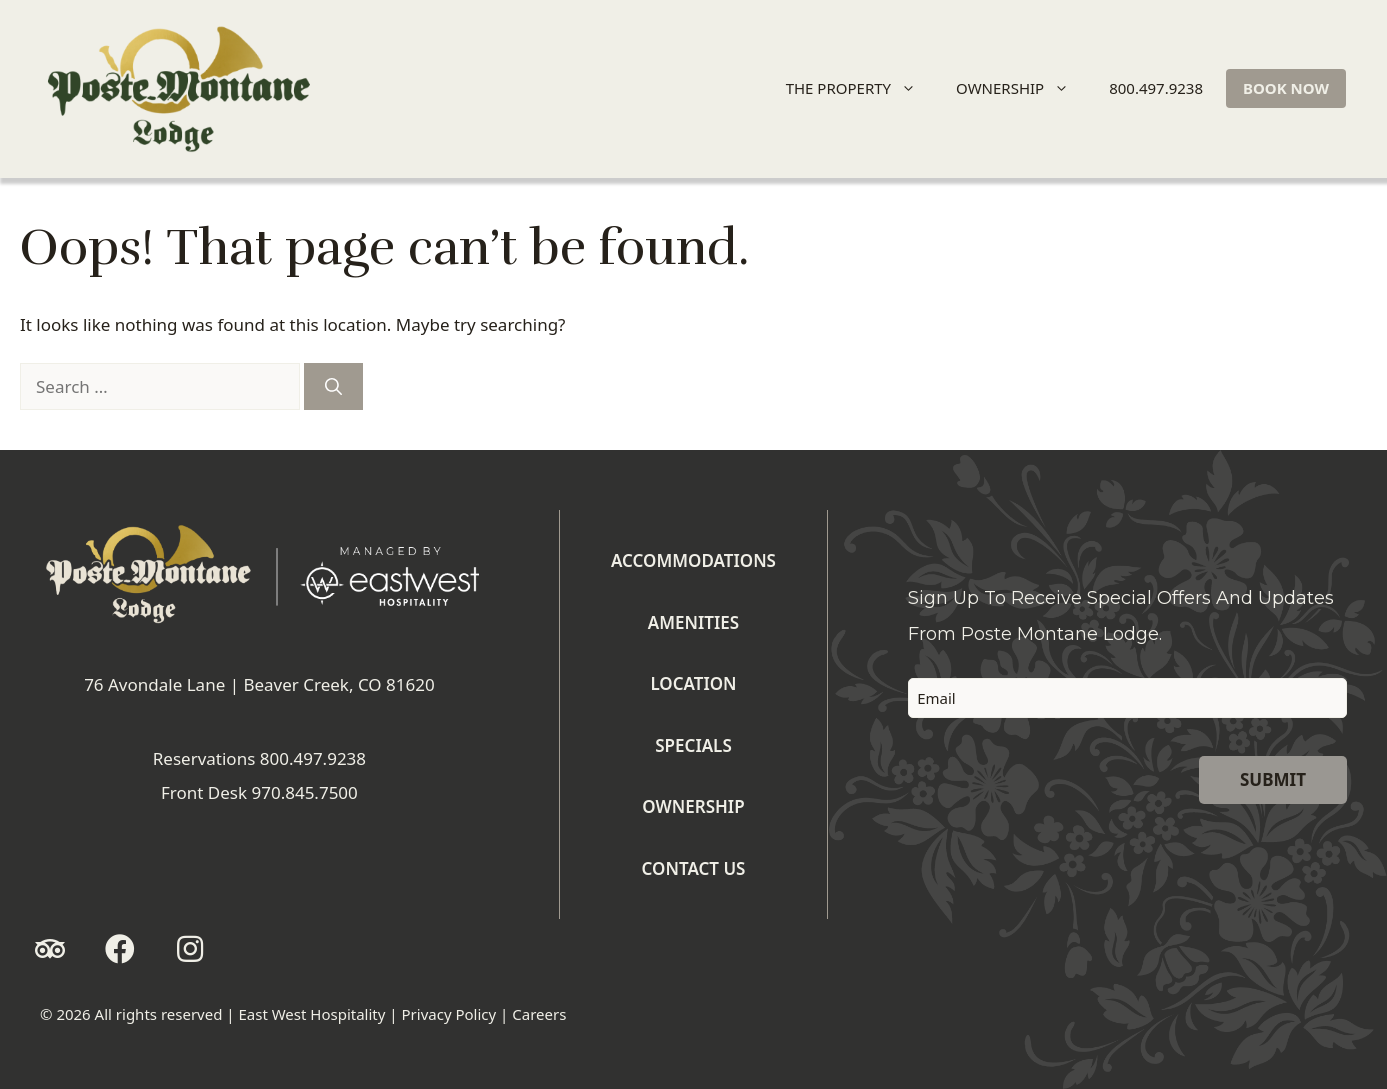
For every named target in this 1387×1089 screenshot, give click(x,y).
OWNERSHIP (1021, 88)
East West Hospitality (311, 1014)
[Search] (333, 387)
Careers (539, 1014)
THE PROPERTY (859, 88)
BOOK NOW (1286, 88)
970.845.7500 (304, 792)
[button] (50, 949)
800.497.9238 (1156, 88)
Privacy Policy (449, 1014)
